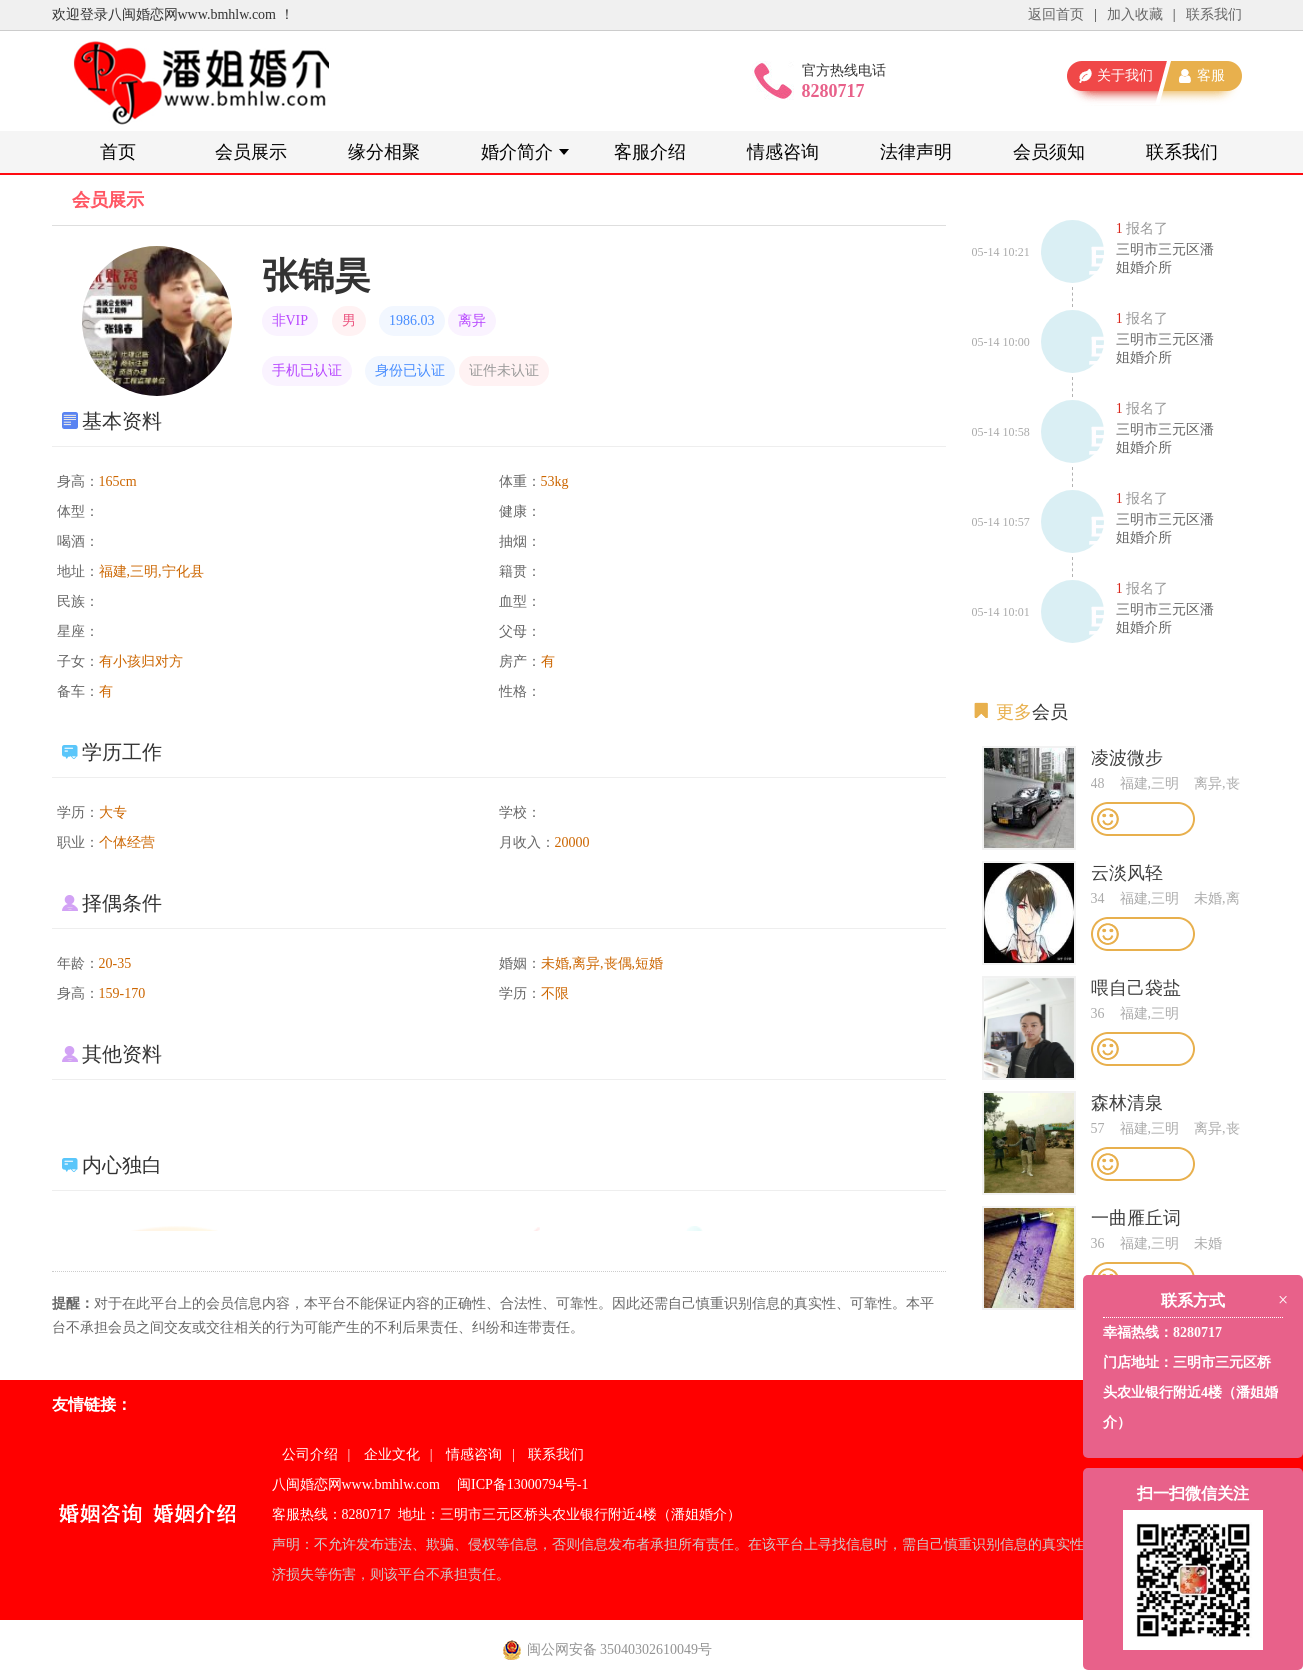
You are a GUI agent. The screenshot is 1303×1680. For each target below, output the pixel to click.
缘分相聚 (384, 152)
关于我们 (1125, 75)
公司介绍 (310, 1454)
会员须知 (1049, 152)
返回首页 (1056, 14)
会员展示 (251, 152)
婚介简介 (517, 152)
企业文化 (392, 1454)
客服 (1211, 75)
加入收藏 (1135, 14)
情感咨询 (783, 152)
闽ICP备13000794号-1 (522, 1484)
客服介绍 (650, 152)
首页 (118, 152)
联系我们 (1214, 14)
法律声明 (916, 152)
